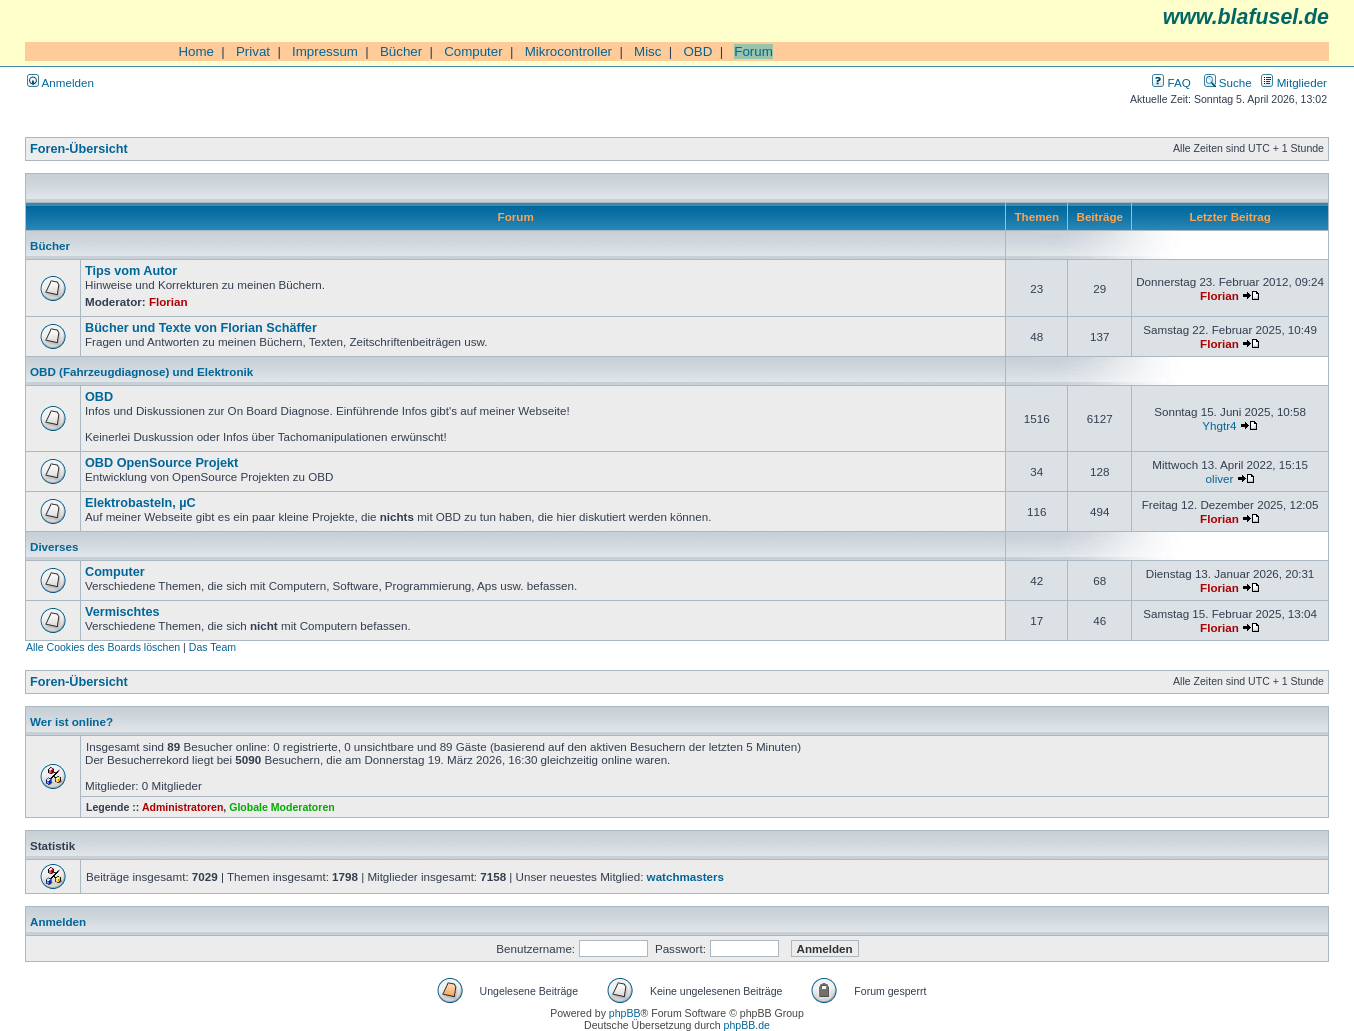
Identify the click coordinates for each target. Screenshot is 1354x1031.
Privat (253, 51)
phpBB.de (747, 1025)
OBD (697, 51)
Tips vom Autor (131, 271)
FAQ (1171, 82)
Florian (168, 301)
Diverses (54, 546)
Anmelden (60, 82)
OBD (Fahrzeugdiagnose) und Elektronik (141, 371)
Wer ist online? (71, 721)
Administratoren (182, 807)
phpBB (625, 1013)
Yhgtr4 (1219, 425)
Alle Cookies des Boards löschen (103, 647)
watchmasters (685, 876)
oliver (1220, 478)
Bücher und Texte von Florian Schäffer (201, 328)
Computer (473, 51)
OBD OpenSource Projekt (161, 463)
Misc (647, 51)
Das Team (212, 647)
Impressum (325, 51)
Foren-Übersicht (79, 149)
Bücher (401, 51)
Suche (1228, 82)
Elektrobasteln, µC (140, 503)
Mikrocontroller (568, 51)
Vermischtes (122, 612)
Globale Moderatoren (281, 807)
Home (196, 51)
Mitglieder (1294, 82)
